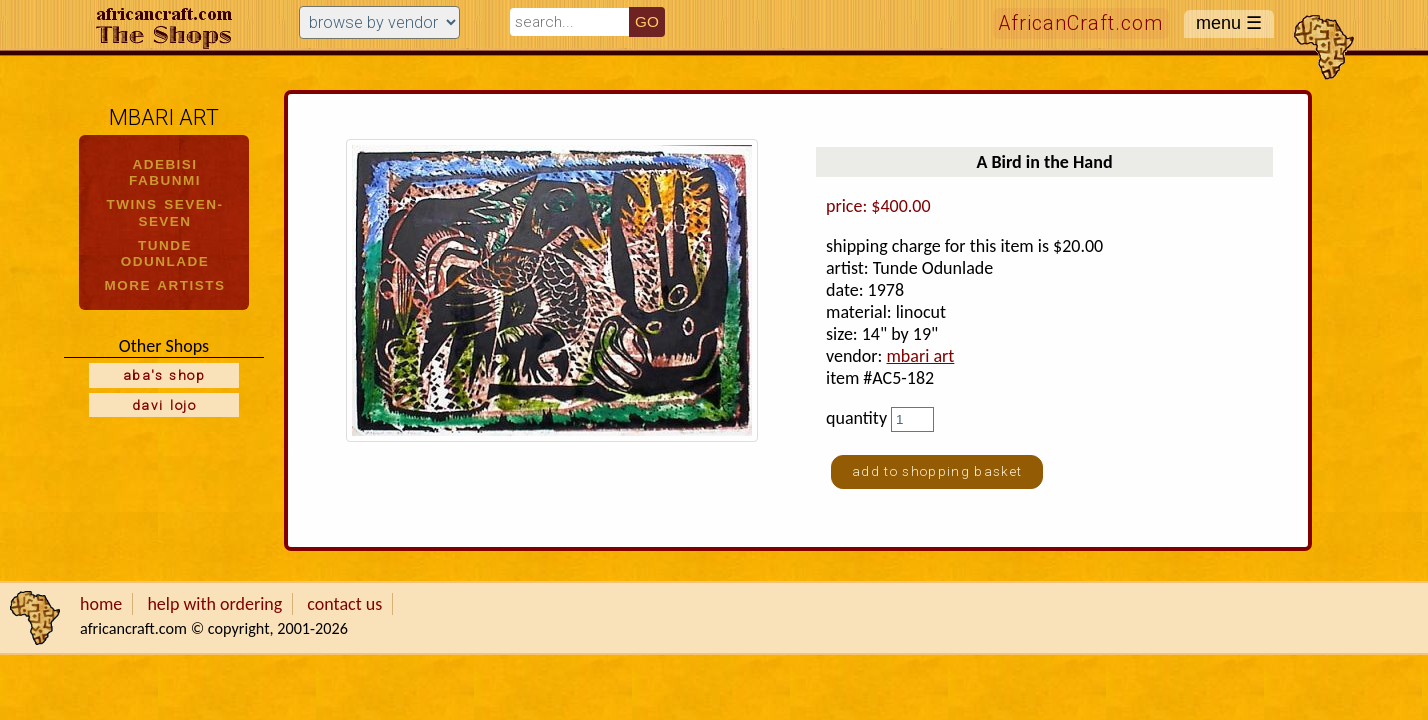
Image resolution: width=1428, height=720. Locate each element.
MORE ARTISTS (165, 285)
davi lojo (164, 405)
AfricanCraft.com (1081, 23)
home (101, 604)
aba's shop (164, 375)
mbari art (920, 356)
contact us (344, 604)
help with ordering (214, 604)
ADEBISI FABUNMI (165, 172)
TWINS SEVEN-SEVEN (165, 212)
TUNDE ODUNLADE (165, 253)
